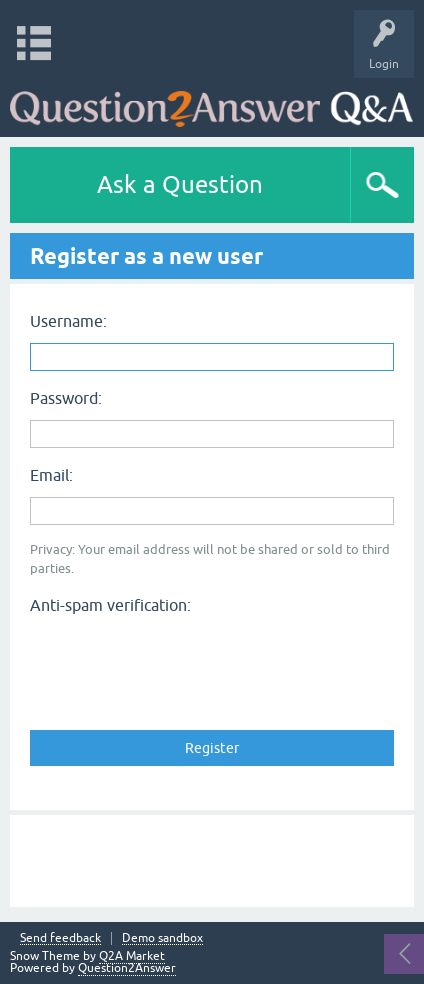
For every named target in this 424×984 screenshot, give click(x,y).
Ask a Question (180, 184)
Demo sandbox (162, 938)
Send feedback (60, 938)
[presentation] (182, 661)
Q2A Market (132, 956)
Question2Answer (127, 968)
